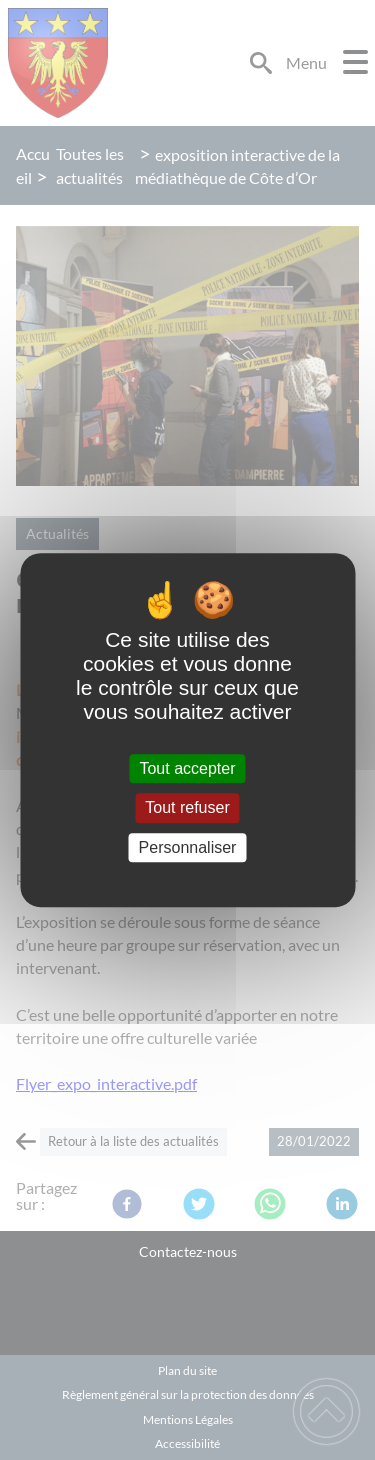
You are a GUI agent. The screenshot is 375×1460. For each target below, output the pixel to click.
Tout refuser (187, 808)
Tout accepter (187, 768)
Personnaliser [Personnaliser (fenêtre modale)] (188, 847)
